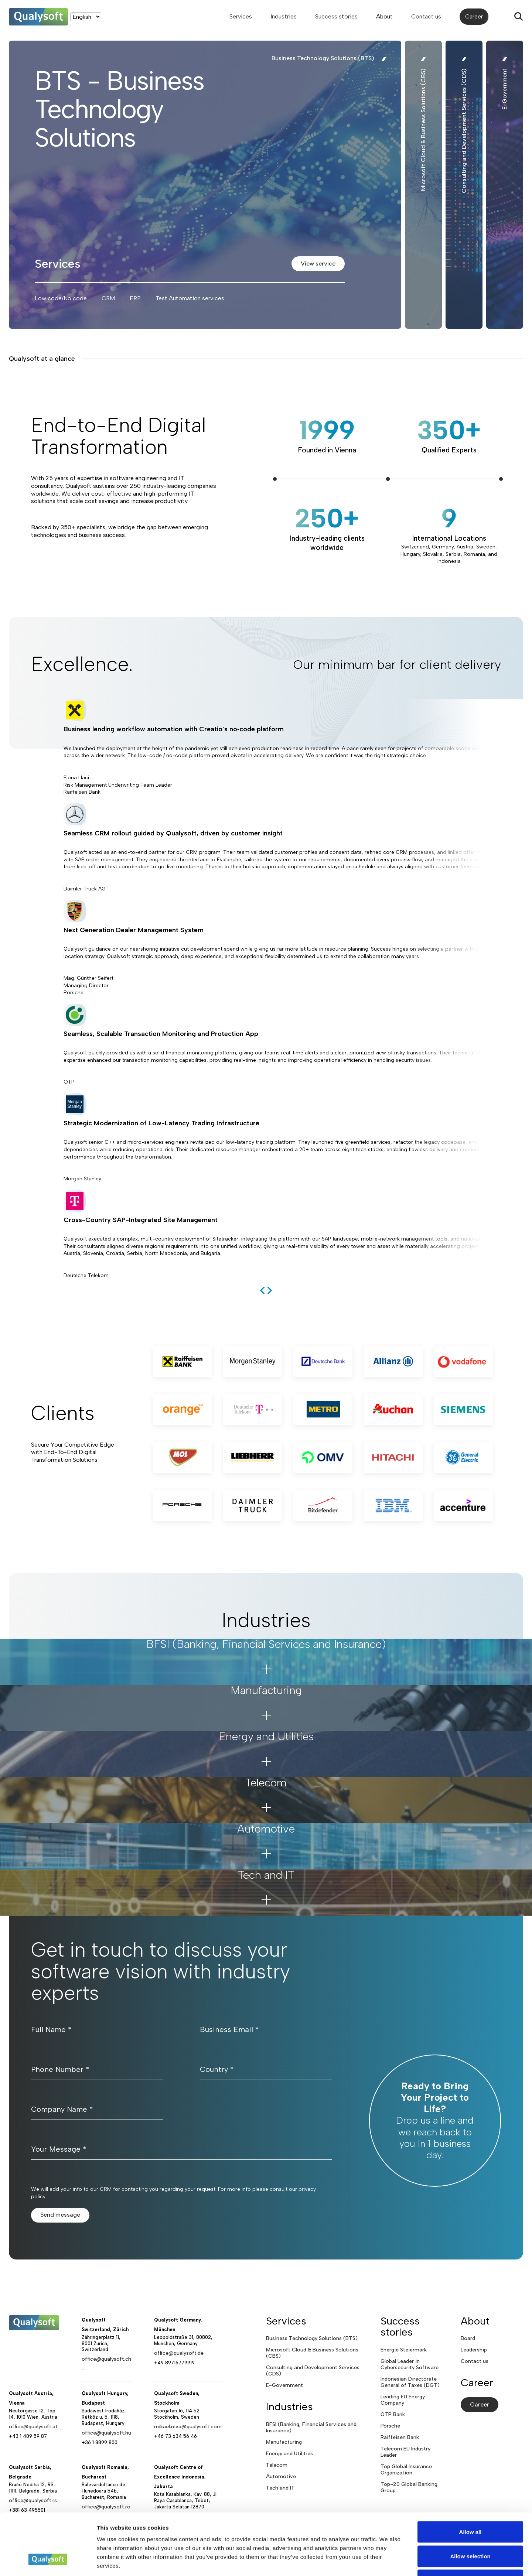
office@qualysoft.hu (106, 2433)
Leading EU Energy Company (403, 2400)
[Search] (518, 16)
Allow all (470, 2479)
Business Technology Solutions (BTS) (312, 2338)
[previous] (262, 1290)
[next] (269, 1290)
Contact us (426, 16)
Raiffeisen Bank (400, 2437)
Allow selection (470, 2503)
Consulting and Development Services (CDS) (312, 2370)
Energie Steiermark (404, 2350)
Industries (283, 16)
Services (240, 16)
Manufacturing (284, 2442)
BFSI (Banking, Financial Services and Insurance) (311, 2427)
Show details (388, 2561)
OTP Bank (393, 2414)
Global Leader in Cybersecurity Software (410, 2364)
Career (474, 16)
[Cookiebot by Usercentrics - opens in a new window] (48, 2561)
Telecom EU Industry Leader (405, 2452)
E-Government (284, 2385)
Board (468, 2338)
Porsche (390, 2426)
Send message (60, 2214)
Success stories (336, 16)
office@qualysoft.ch (106, 2359)
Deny (470, 2527)
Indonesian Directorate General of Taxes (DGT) (410, 2382)
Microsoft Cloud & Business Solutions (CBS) (312, 2353)
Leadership (474, 2350)
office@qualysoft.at (33, 2426)
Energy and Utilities (289, 2453)
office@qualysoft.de (179, 2353)
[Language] (86, 17)
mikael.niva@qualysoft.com (188, 2426)
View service (318, 263)
